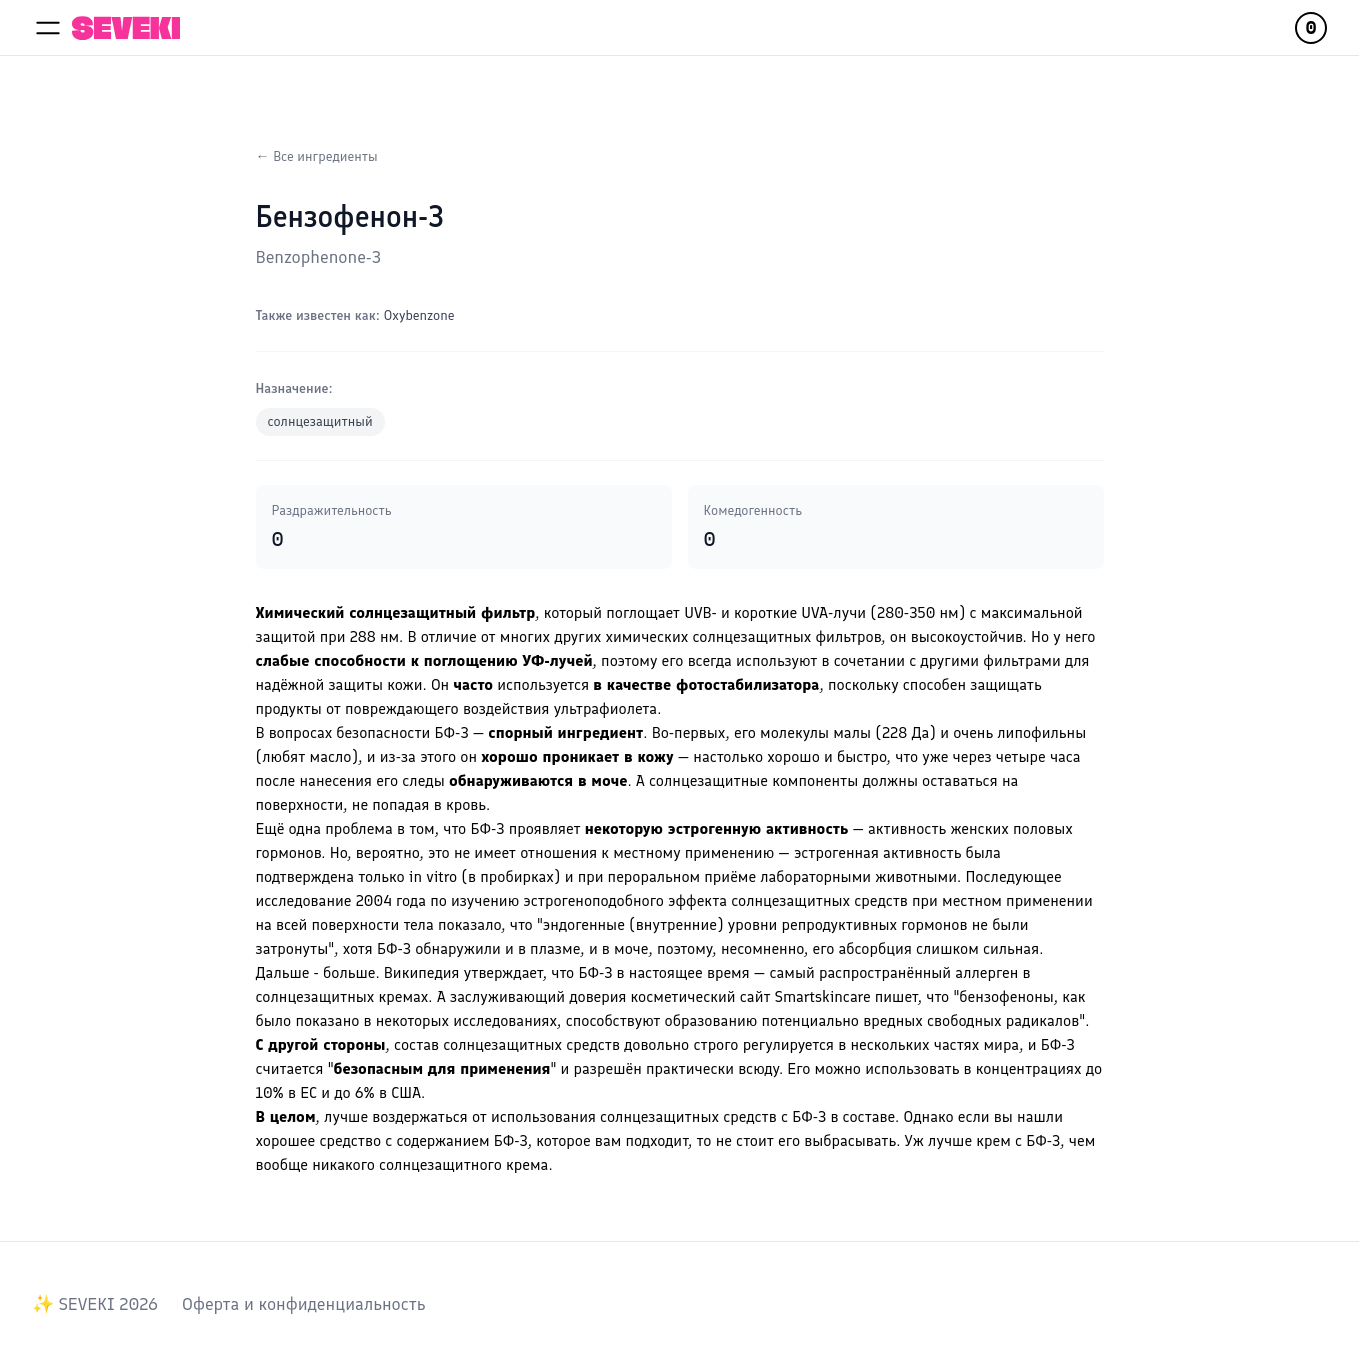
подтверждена (305, 876)
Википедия (422, 972)
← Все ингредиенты (317, 156)
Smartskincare (823, 996)
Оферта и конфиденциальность (303, 1304)
